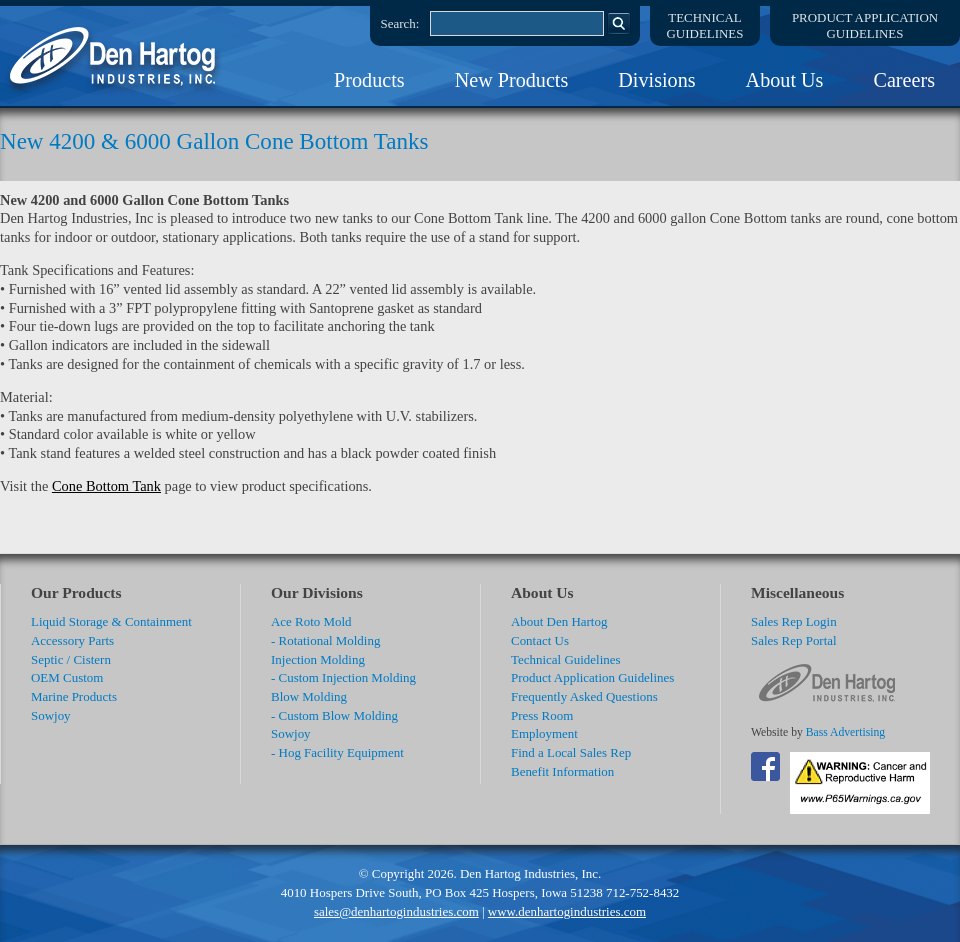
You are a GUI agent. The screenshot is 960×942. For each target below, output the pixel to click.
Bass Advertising (845, 732)
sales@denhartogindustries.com (396, 911)
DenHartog (115, 56)
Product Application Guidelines (592, 677)
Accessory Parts (72, 640)
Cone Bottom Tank (106, 486)
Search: (400, 23)
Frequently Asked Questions (584, 696)
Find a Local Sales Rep (571, 752)
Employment (544, 733)
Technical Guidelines (566, 659)
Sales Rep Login (794, 621)
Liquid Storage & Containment (111, 621)
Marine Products (74, 696)
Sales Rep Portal (794, 640)
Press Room (542, 715)
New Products (512, 80)
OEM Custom (67, 677)
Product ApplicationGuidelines (865, 25)
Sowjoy (51, 715)
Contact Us (540, 640)
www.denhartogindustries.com (567, 911)
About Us (785, 80)
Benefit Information (562, 771)
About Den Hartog (559, 621)
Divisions (656, 80)
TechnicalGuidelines (705, 25)
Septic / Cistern (71, 659)
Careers (904, 80)
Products (369, 80)
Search (619, 23)
